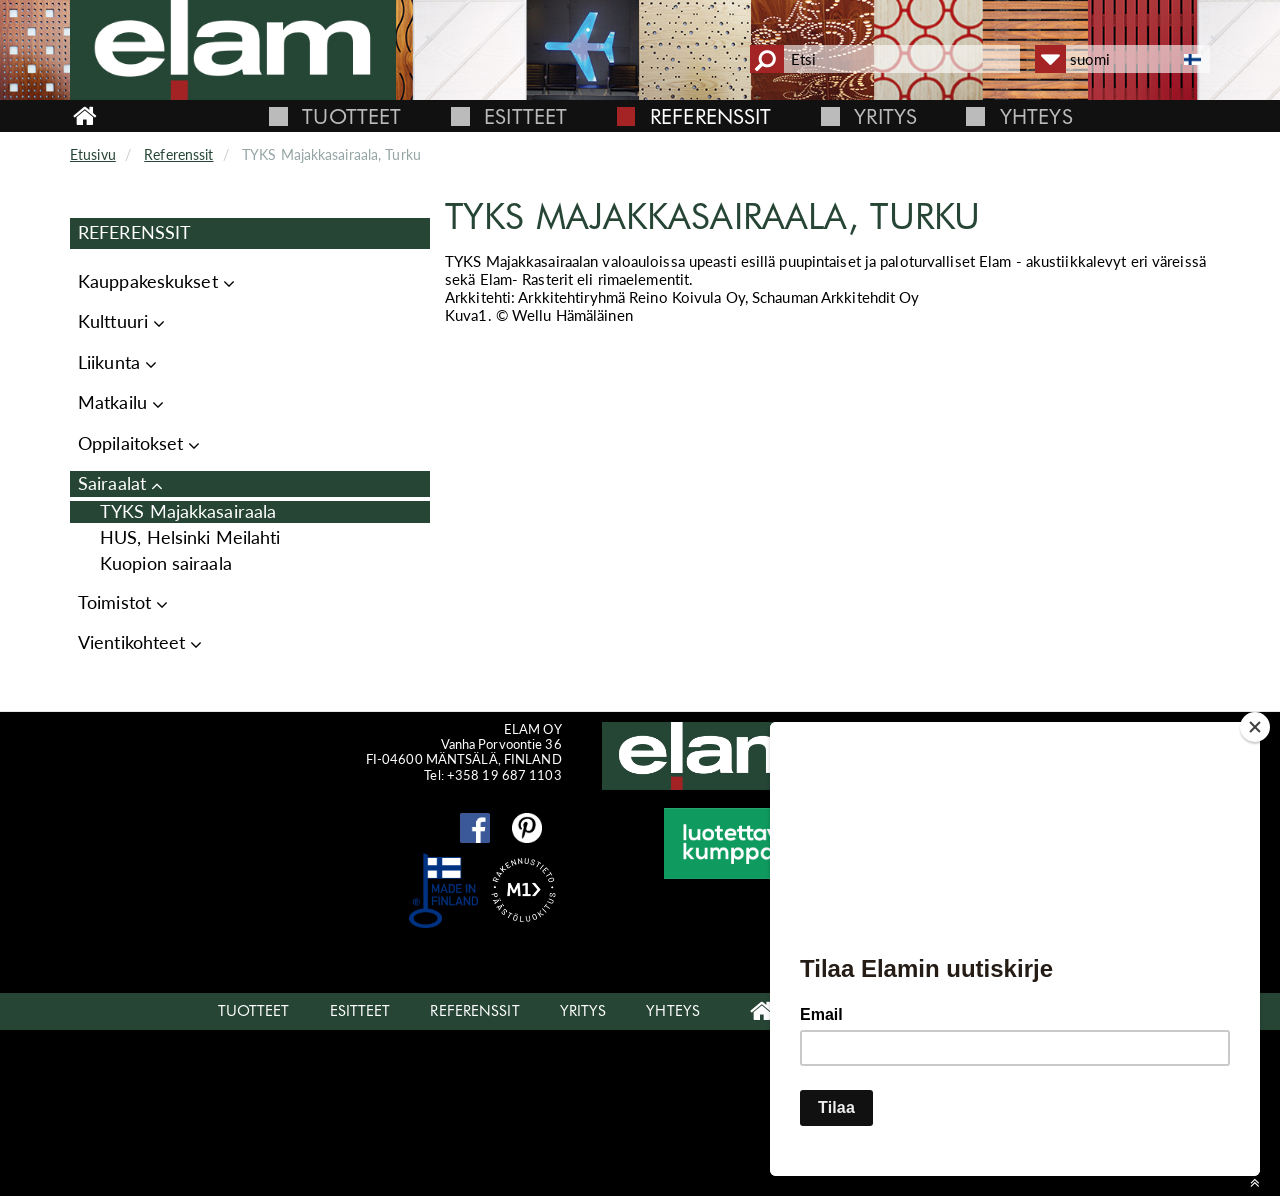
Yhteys (1036, 116)
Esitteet (525, 116)
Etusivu (93, 154)
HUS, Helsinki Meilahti (190, 537)
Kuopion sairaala (166, 563)
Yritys (885, 116)
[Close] (1255, 727)
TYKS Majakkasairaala (188, 511)
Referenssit (710, 116)
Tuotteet (351, 116)
